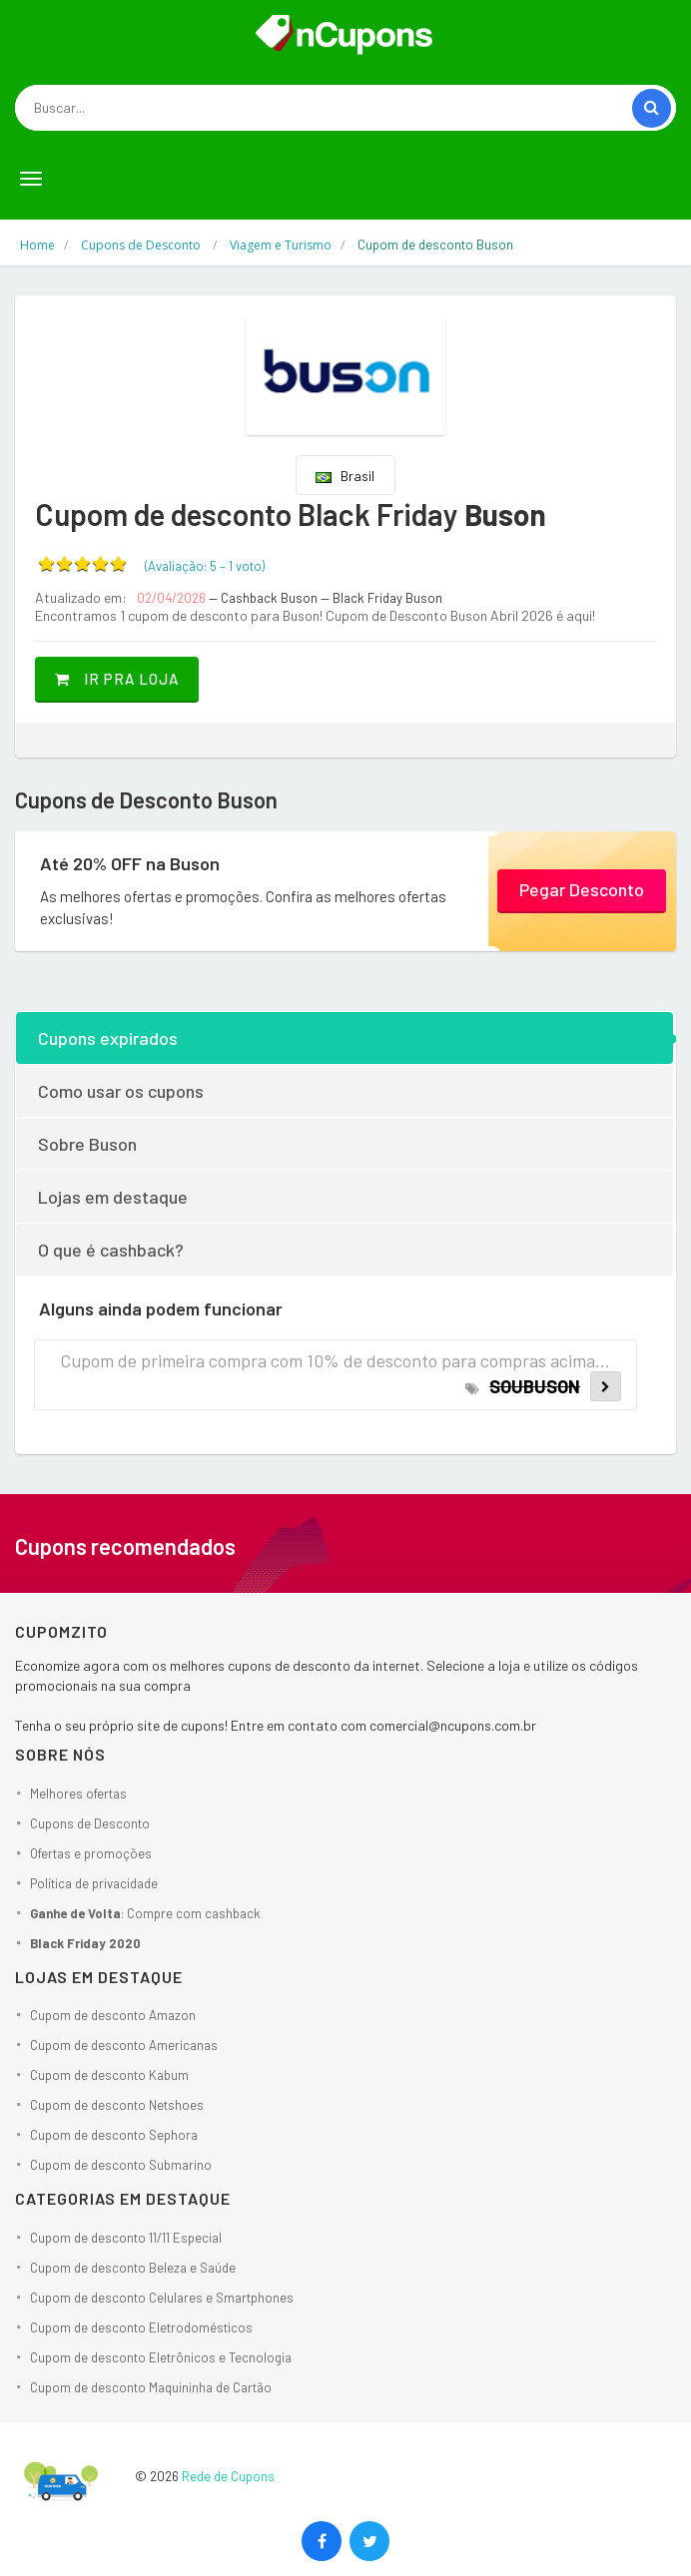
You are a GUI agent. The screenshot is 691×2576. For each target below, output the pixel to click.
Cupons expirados (108, 1038)
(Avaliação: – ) (205, 566)
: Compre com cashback (145, 1913)
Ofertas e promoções (91, 1853)
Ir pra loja (117, 679)
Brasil (345, 475)
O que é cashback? (111, 1250)
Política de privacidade (94, 1883)
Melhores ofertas (78, 1794)
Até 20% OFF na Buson (130, 863)
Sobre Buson (87, 1144)
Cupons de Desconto (90, 1823)
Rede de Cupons (228, 2476)
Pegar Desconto (581, 889)
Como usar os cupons (121, 1091)
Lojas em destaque (113, 1197)
